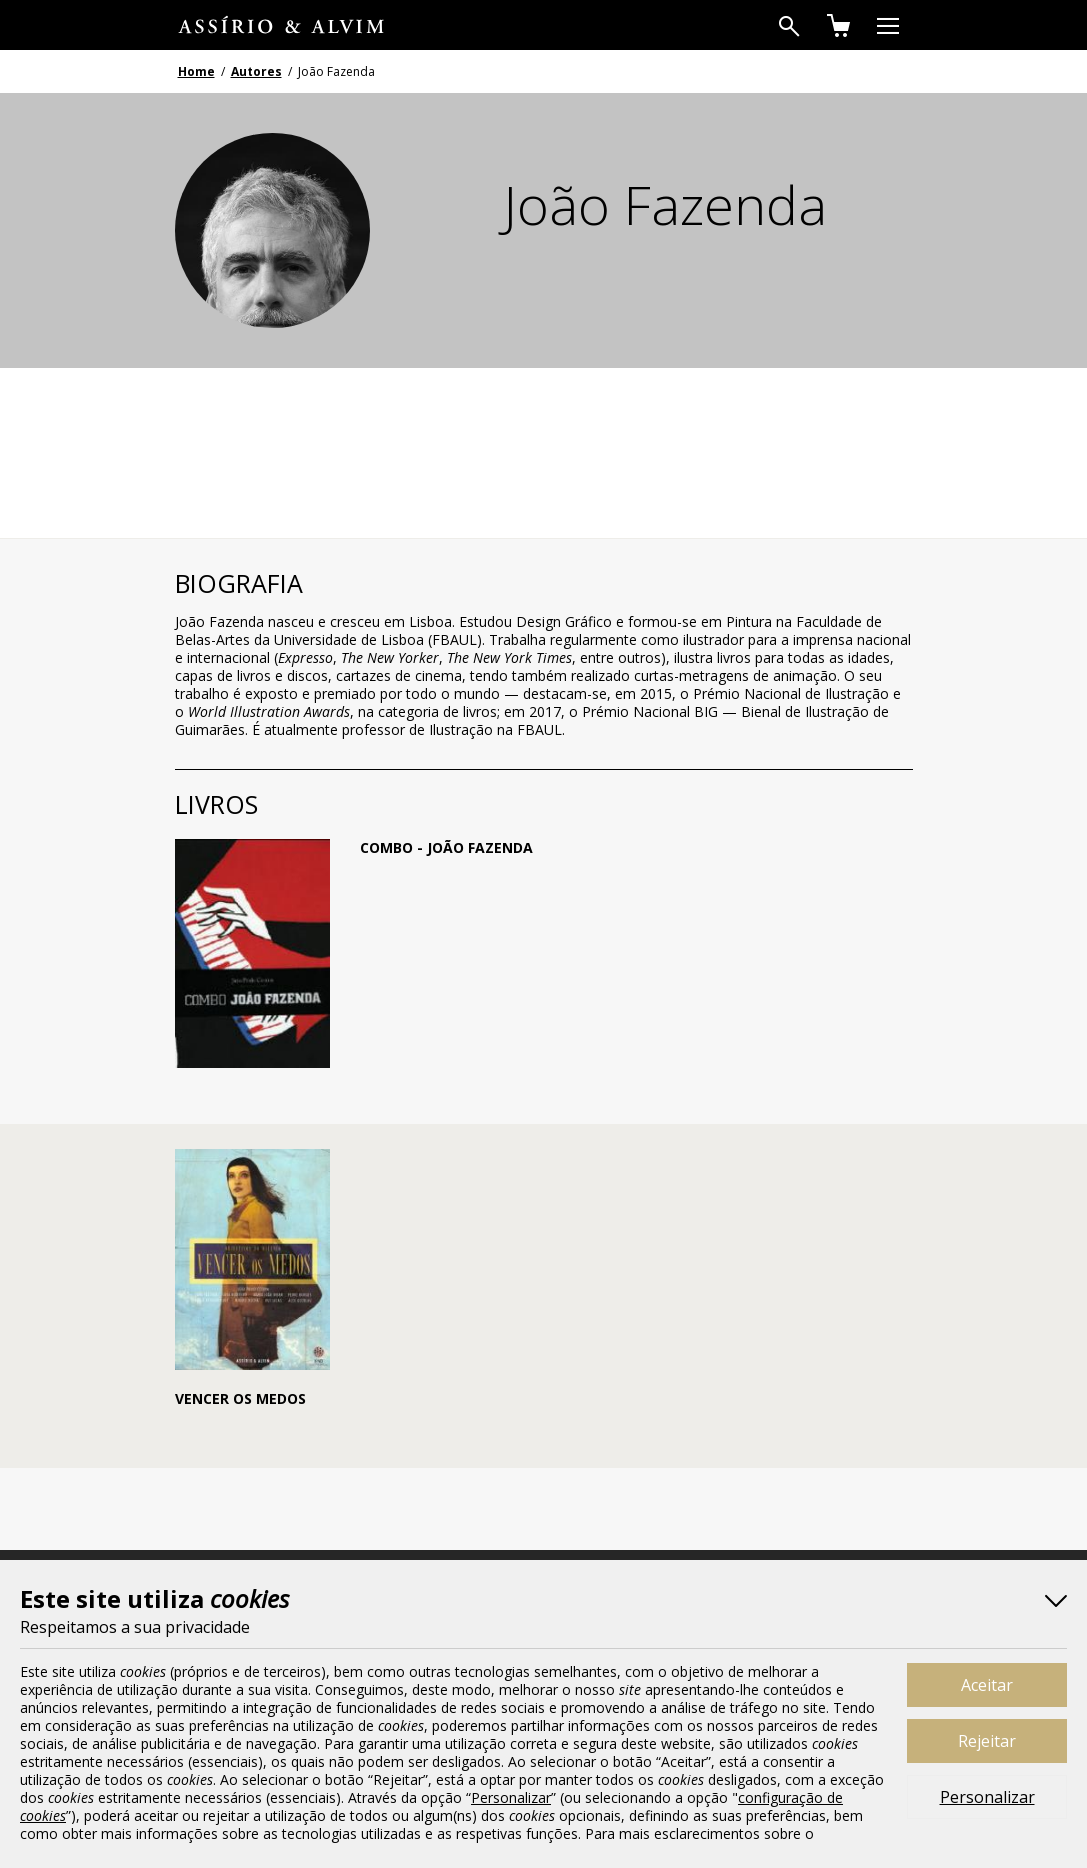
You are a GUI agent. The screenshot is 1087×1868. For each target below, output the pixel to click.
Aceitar (987, 1685)
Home (196, 71)
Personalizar (987, 1797)
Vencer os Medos (240, 1398)
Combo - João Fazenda (446, 847)
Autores (256, 71)
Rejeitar (987, 1741)
